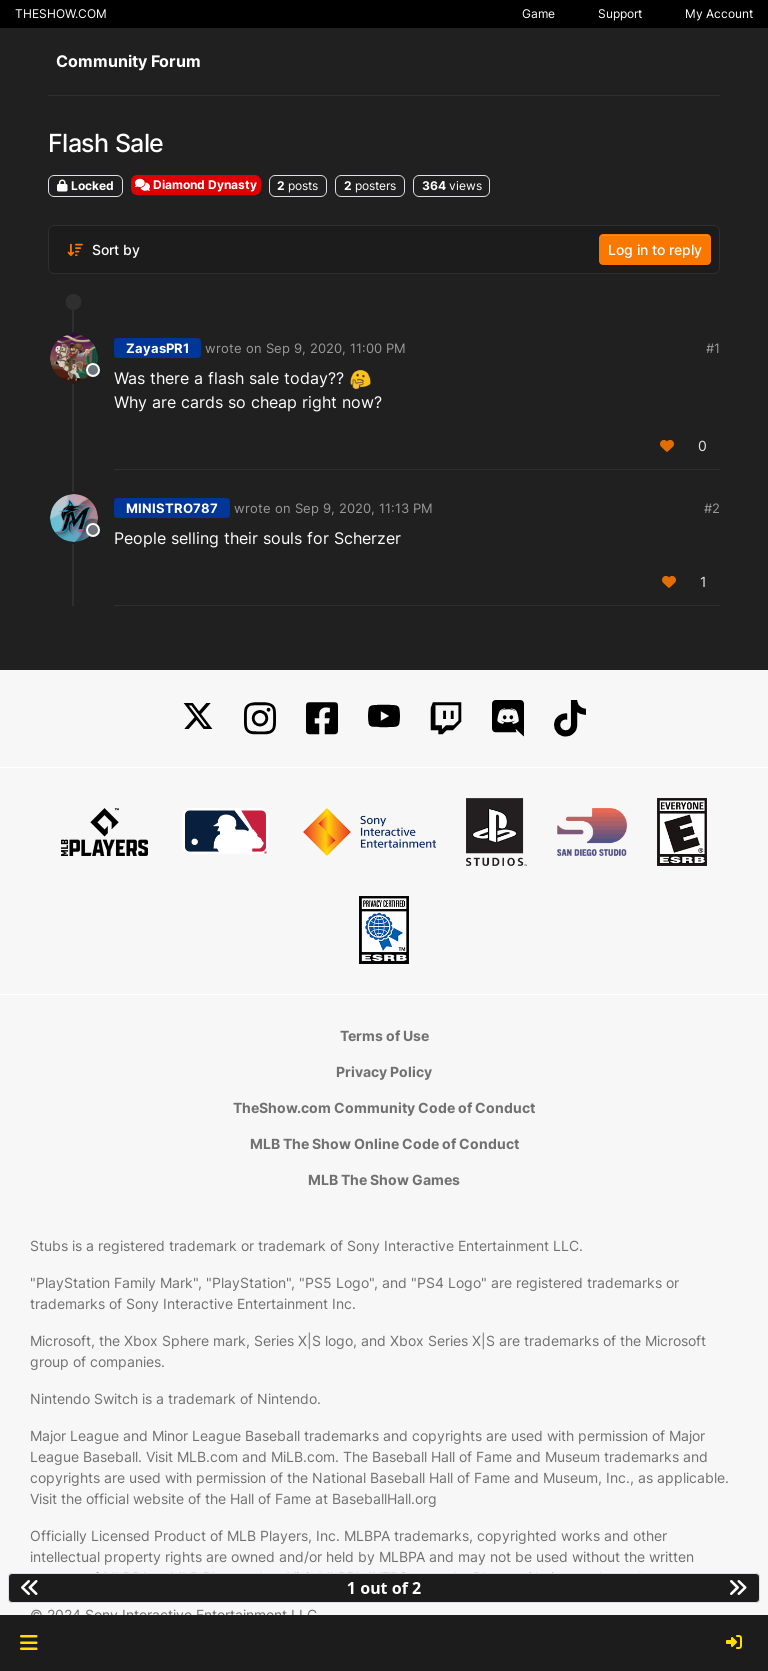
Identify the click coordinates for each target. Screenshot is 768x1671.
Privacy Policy (384, 1071)
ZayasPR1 (157, 348)
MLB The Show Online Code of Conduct (384, 1143)
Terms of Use (384, 1035)
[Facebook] (322, 718)
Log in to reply (655, 249)
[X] (198, 718)
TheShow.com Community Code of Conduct (384, 1107)
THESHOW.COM (61, 13)
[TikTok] (570, 718)
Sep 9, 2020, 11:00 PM (336, 348)
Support (620, 13)
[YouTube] (384, 718)
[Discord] (508, 718)
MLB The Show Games (384, 1179)
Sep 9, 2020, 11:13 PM (364, 508)
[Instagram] (260, 718)
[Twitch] (446, 718)
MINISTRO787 (172, 508)
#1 (713, 348)
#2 (712, 508)
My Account (719, 13)
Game (538, 13)
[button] (28, 1643)
